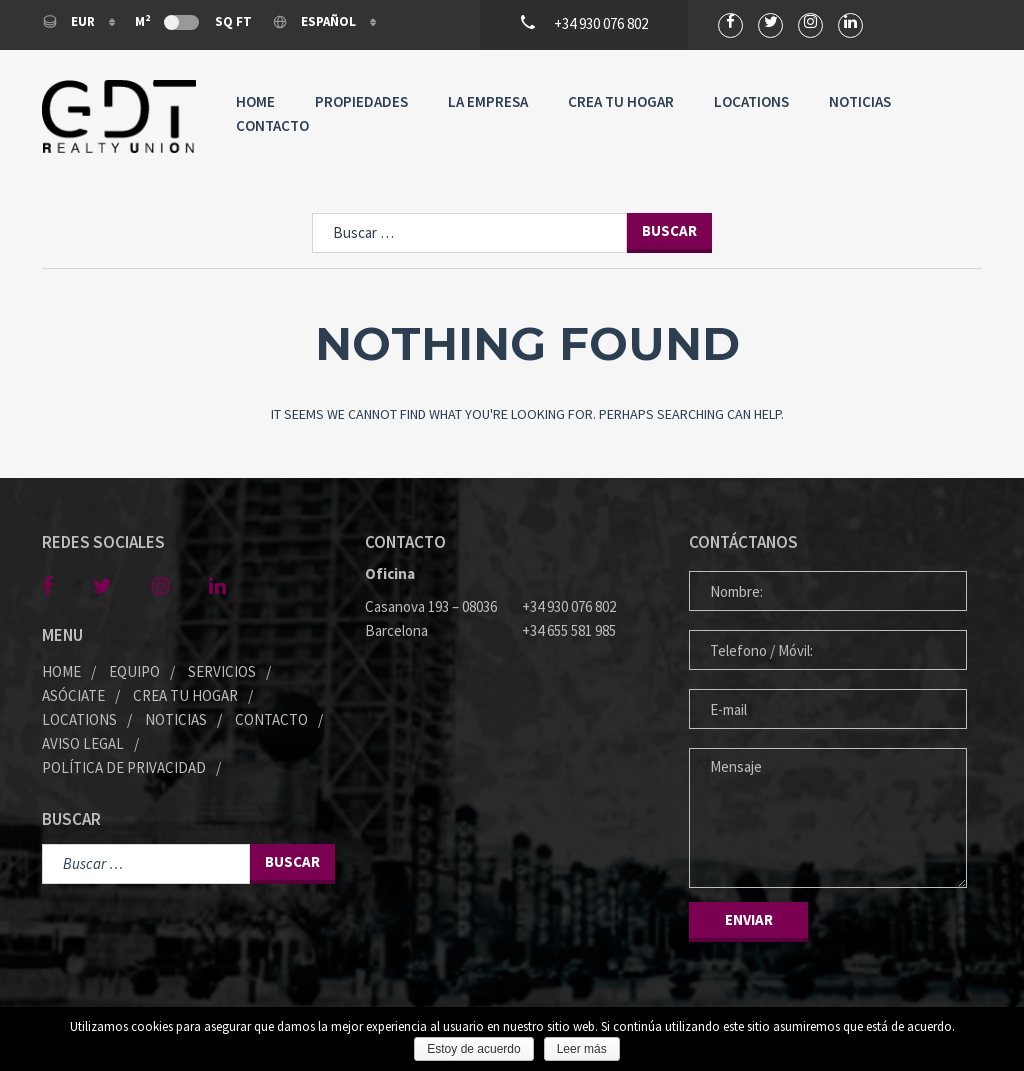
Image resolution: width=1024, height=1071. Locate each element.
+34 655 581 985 (569, 630)
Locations (751, 101)
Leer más (582, 1049)
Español (315, 21)
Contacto (272, 125)
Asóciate (73, 695)
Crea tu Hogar (621, 101)
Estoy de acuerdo (473, 1049)
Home (255, 101)
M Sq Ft (193, 21)
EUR (70, 21)
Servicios (222, 671)
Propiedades (361, 101)
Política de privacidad (124, 767)
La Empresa (488, 101)
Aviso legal (83, 743)
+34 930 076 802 (569, 606)
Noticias (860, 101)
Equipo (134, 671)
